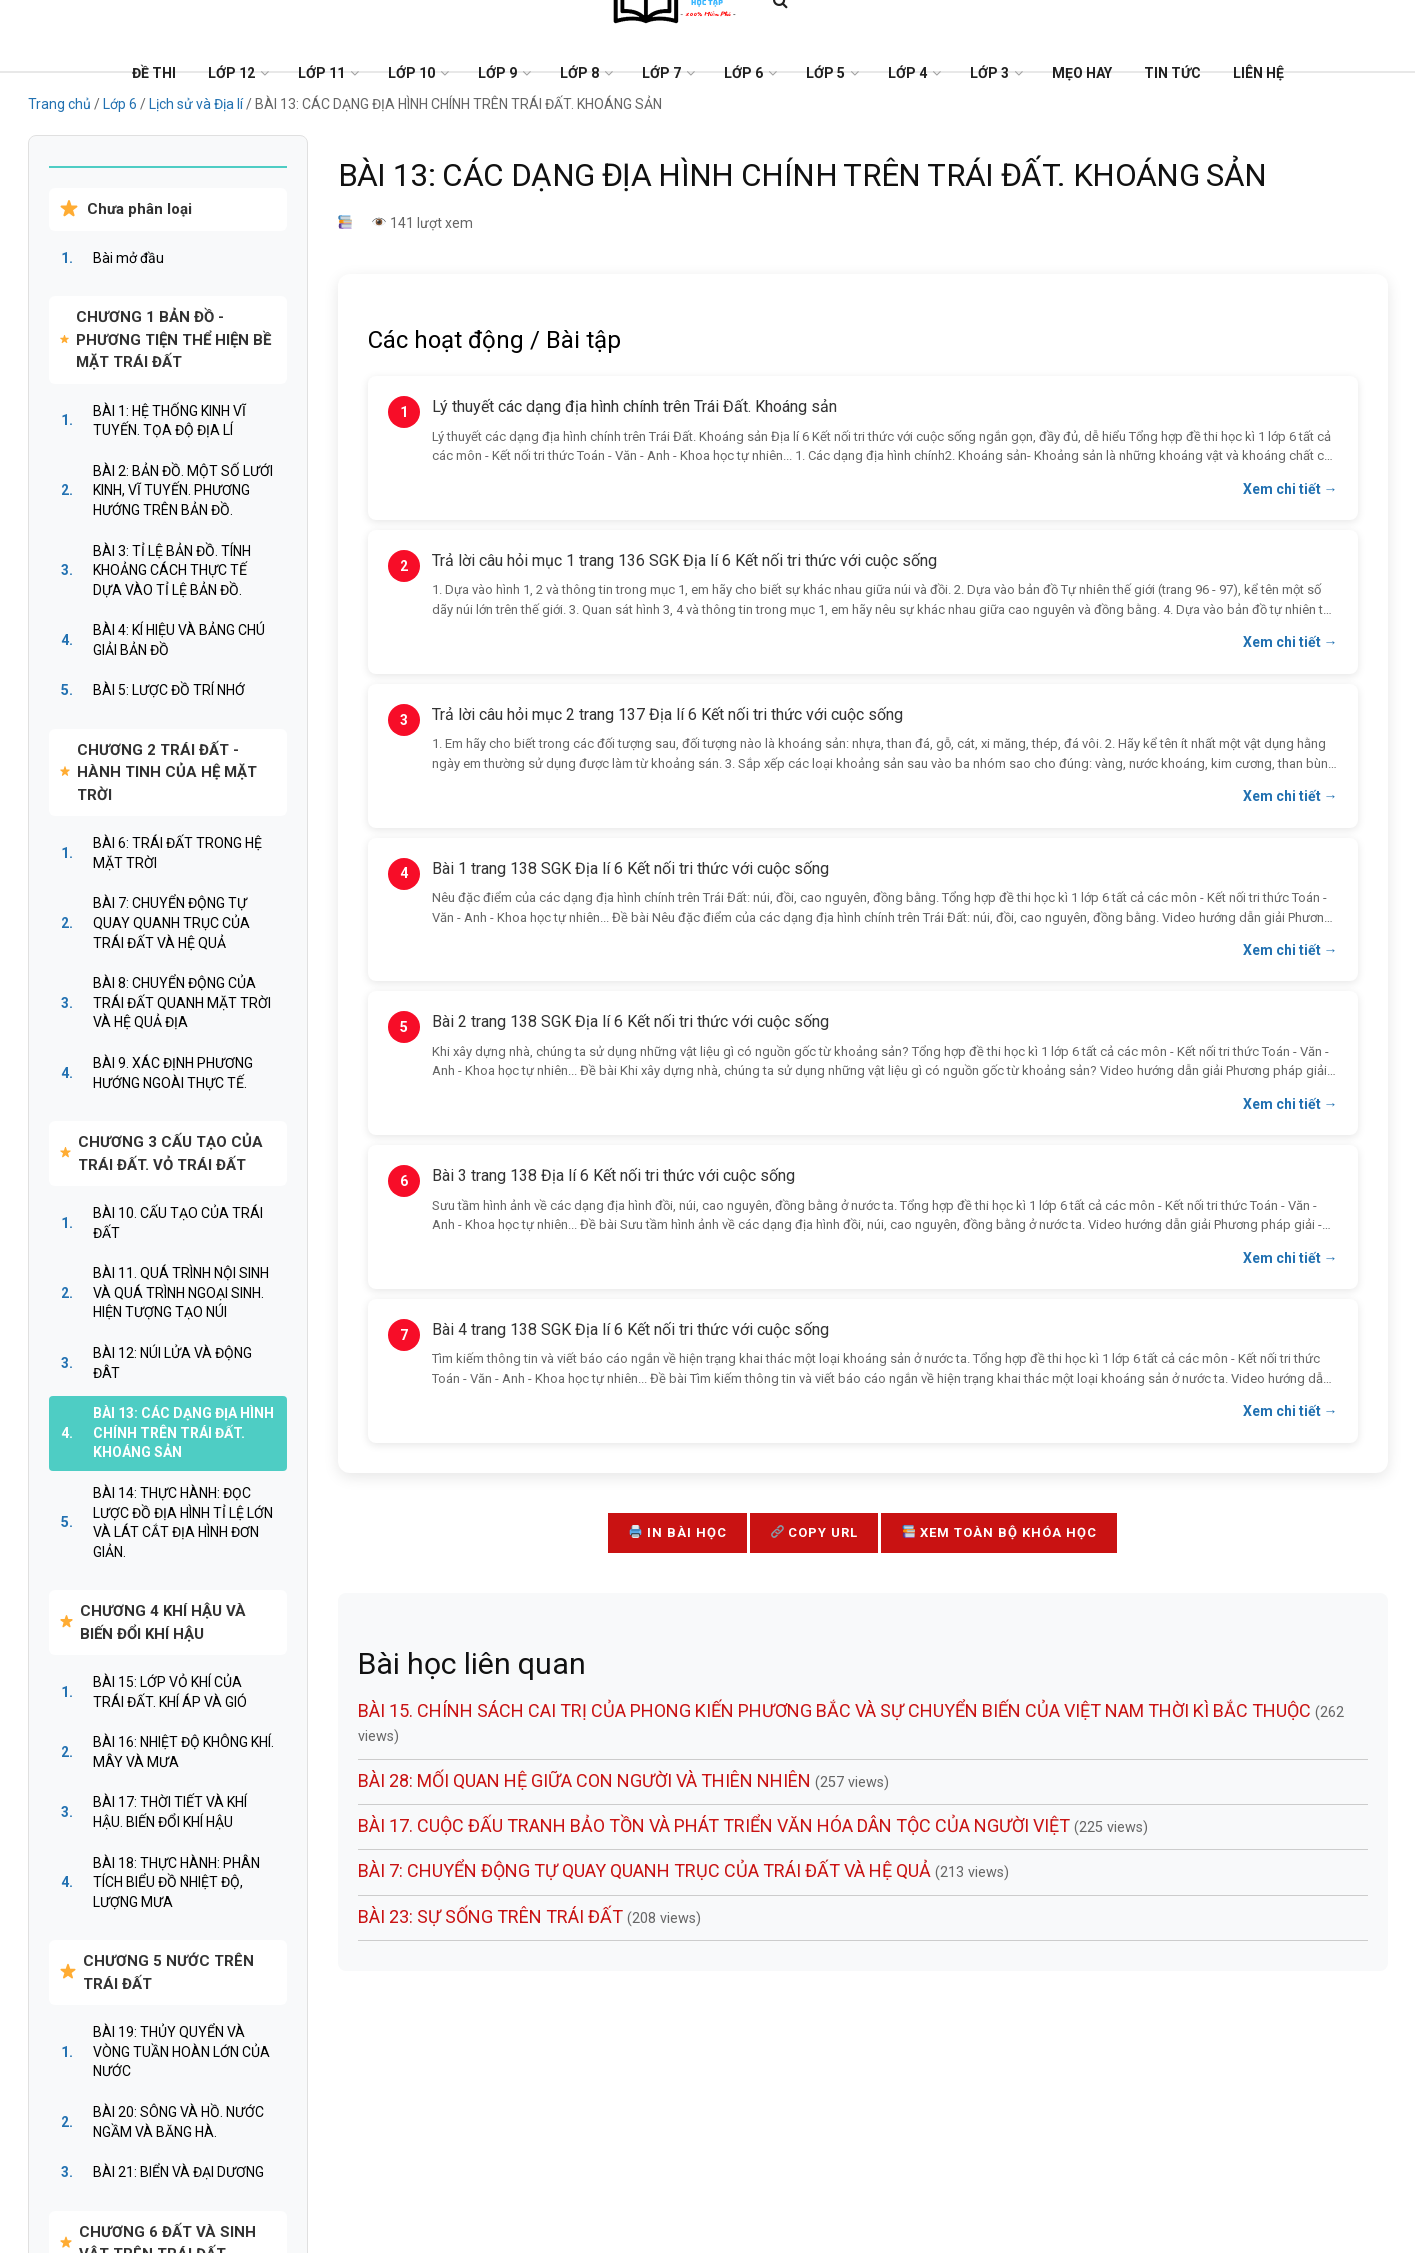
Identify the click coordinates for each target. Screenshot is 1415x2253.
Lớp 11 (321, 73)
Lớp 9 (497, 73)
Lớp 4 (907, 73)
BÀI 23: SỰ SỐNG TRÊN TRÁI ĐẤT (492, 1916)
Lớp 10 (411, 73)
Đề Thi (154, 73)
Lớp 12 (231, 73)
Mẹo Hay (1082, 73)
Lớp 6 (743, 73)
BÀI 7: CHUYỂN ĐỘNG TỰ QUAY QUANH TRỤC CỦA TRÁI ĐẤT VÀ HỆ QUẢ (646, 1870)
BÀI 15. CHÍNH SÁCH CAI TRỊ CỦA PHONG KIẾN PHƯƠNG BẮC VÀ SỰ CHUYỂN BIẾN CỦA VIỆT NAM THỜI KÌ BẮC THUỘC (836, 1710)
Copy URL (815, 1532)
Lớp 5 (825, 73)
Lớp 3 (989, 73)
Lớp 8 (579, 73)
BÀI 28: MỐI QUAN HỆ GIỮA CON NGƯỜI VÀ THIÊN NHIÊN (586, 1780)
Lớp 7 (661, 73)
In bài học (678, 1532)
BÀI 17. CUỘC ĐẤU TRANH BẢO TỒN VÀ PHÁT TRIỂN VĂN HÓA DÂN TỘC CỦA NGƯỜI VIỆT (716, 1825)
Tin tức (1172, 73)
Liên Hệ (1258, 73)
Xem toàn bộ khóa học (999, 1532)
